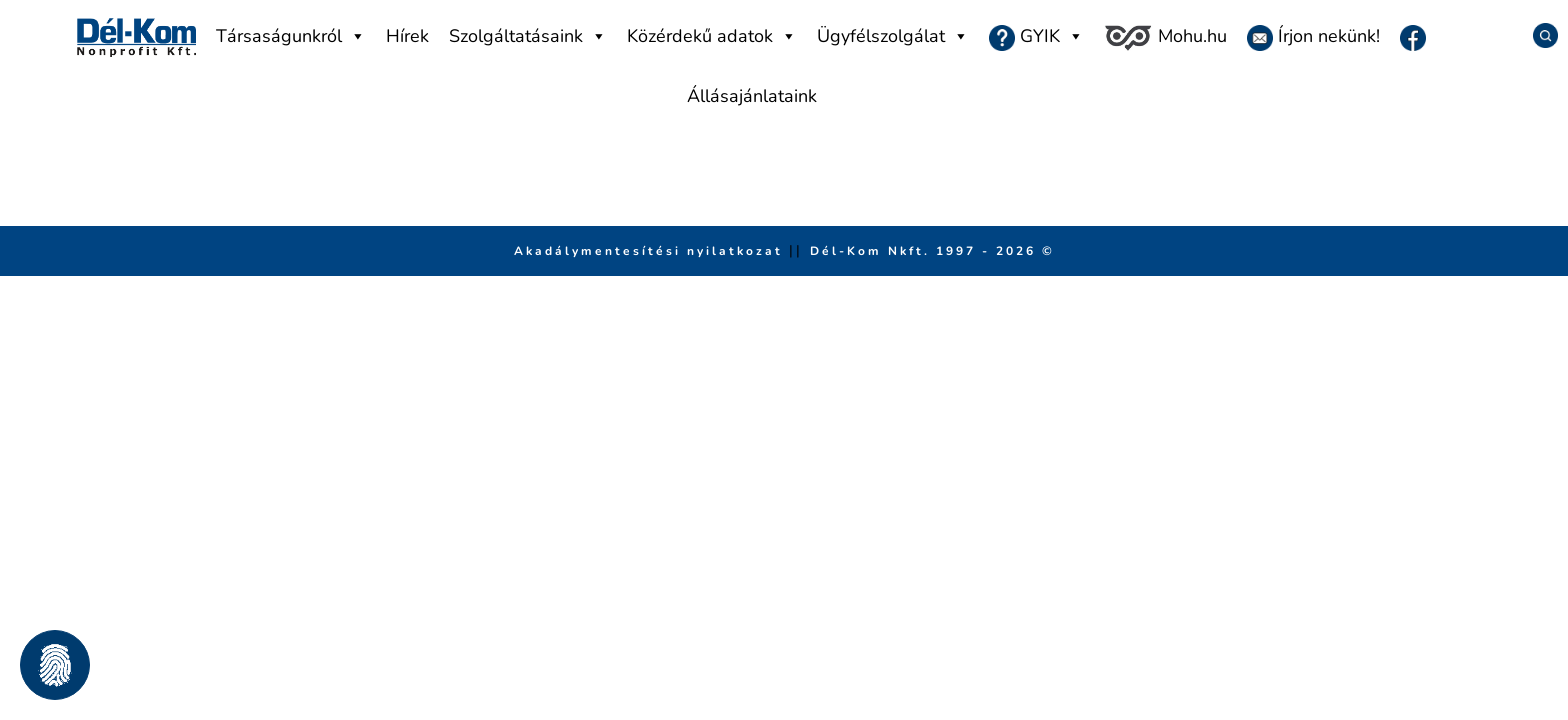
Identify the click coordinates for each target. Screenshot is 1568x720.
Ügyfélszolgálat (893, 36)
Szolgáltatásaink (528, 36)
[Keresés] (1538, 35)
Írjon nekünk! (1313, 37)
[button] (55, 665)
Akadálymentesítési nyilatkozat (651, 251)
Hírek (407, 36)
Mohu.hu (1165, 37)
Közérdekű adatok (712, 36)
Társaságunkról (291, 36)
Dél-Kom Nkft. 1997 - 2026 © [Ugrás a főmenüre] (932, 251)
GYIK (1036, 36)
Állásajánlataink (752, 96)
